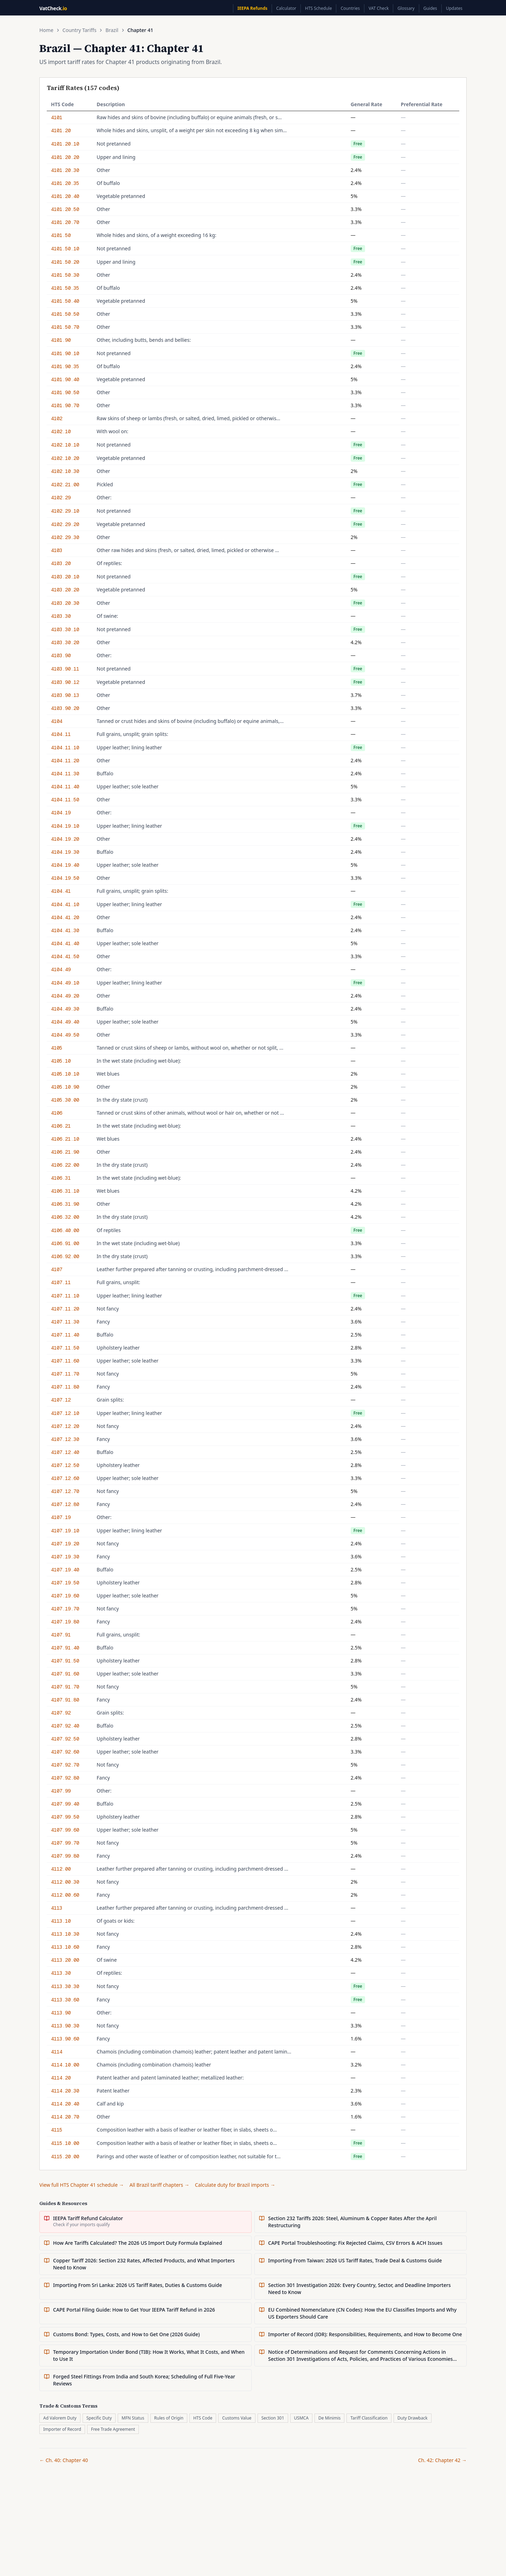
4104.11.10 (65, 747)
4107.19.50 (65, 1582)
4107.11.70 (65, 1374)
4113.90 (61, 2013)
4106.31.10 (65, 1191)
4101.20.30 (65, 170)
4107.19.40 (65, 1569)
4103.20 (61, 563)
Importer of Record (62, 2429)
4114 (56, 2052)
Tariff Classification (369, 2418)
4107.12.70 (65, 1491)
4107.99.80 (65, 1856)
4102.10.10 (65, 445)
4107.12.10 (65, 1413)
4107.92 (61, 1713)
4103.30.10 (65, 629)
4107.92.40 (65, 1726)
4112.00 (61, 1869)
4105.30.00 (65, 1100)
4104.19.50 (65, 878)
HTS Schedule (318, 8)
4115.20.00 (65, 2156)
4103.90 (61, 655)
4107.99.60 (65, 1830)
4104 (56, 721)
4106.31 (61, 1178)
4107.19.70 (65, 1609)
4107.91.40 (65, 1648)
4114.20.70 (65, 2117)
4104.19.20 (65, 839)
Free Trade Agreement (113, 2429)
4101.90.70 (65, 405)
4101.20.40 (65, 196)
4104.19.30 (65, 852)
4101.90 (61, 340)
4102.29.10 (65, 511)
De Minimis (329, 2418)
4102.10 (61, 431)
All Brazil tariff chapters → (159, 2184)
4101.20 (61, 130)
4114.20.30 (65, 2091)
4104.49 (61, 969)
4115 (56, 2130)
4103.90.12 (65, 682)
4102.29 (61, 497)
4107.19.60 (65, 1596)
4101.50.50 (65, 314)
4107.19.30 (65, 1556)
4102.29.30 (65, 537)
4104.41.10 (65, 904)
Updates (454, 8)
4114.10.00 (65, 2065)
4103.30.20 (65, 642)
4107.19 (61, 1517)
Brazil (111, 30)
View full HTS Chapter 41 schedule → (81, 2184)
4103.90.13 (65, 695)
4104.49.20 (65, 996)
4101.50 (61, 235)
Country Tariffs (80, 30)
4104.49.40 (65, 1022)
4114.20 (61, 2078)
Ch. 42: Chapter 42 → (442, 2460)
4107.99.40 (65, 1804)
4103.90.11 (65, 669)
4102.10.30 (65, 471)
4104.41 (61, 891)
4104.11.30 (65, 773)
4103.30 (61, 616)
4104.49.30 (65, 1009)
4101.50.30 (65, 275)
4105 (56, 1048)
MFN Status (133, 2418)
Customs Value (236, 2418)
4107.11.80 (65, 1387)
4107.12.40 (65, 1452)
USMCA (301, 2418)
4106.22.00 (65, 1165)
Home (46, 30)
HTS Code (202, 2418)
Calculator (286, 8)
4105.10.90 (65, 1087)
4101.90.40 (65, 379)
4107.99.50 (65, 1817)
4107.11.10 (65, 1296)
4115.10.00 (65, 2143)
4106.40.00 (65, 1230)
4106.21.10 (65, 1139)
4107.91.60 (65, 1674)
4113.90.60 (65, 2039)
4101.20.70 (65, 222)
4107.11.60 (65, 1361)
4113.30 (61, 1973)
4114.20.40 (65, 2104)
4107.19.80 (65, 1622)
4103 (56, 550)
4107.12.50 (65, 1465)
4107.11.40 (65, 1335)
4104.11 (61, 734)
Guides (430, 8)
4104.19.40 (65, 865)
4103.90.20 (65, 708)
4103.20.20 (65, 590)
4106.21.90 (65, 1152)
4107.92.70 (65, 1765)
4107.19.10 (65, 1530)
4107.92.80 (65, 1778)
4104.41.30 (65, 930)
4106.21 (61, 1126)
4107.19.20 (65, 1543)
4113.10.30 (65, 1934)
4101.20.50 (65, 209)
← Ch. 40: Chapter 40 (63, 2460)
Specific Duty (99, 2418)
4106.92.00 (65, 1256)
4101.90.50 (65, 392)
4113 (56, 1908)
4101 (56, 117)
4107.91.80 (65, 1700)
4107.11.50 (65, 1348)
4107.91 (61, 1635)
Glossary (405, 8)
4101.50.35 (65, 288)
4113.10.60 (65, 1947)
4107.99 (61, 1791)
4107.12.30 (65, 1439)
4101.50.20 (65, 262)
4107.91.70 (65, 1687)
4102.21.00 (65, 484)
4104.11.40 (65, 786)
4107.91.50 (65, 1661)
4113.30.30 (65, 1986)
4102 (56, 418)
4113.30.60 (65, 2000)
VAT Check (379, 8)
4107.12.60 (65, 1478)
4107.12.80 (65, 1504)
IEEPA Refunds (252, 8)
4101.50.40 (65, 301)
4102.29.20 (65, 524)
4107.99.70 (65, 1843)
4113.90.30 (65, 2026)
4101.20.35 (65, 183)
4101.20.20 (65, 157)
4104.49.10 (65, 983)
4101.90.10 (65, 353)
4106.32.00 (65, 1217)
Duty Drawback (412, 2418)
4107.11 (61, 1282)
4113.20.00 (65, 1960)
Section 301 (272, 2418)
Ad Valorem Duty (60, 2418)
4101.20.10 (65, 144)
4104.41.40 (65, 943)
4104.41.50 (65, 956)
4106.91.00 (65, 1243)
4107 (56, 1269)
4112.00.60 (65, 1895)
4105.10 (61, 1061)
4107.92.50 (65, 1739)
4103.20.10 (65, 576)
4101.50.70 (65, 327)
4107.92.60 (65, 1752)
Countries (350, 8)
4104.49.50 (65, 1035)
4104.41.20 (65, 917)
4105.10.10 (65, 1074)
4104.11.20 (65, 760)
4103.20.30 (65, 603)
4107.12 (61, 1400)
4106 (56, 1113)
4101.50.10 (65, 248)
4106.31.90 (65, 1204)
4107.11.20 (65, 1309)
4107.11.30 (65, 1322)
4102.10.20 (65, 458)
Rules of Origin (168, 2418)
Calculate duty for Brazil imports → (235, 2184)
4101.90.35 (65, 366)
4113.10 (61, 1921)
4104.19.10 (65, 826)
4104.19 (61, 812)
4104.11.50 (65, 799)
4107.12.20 (65, 1426)
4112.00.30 (65, 1882)
